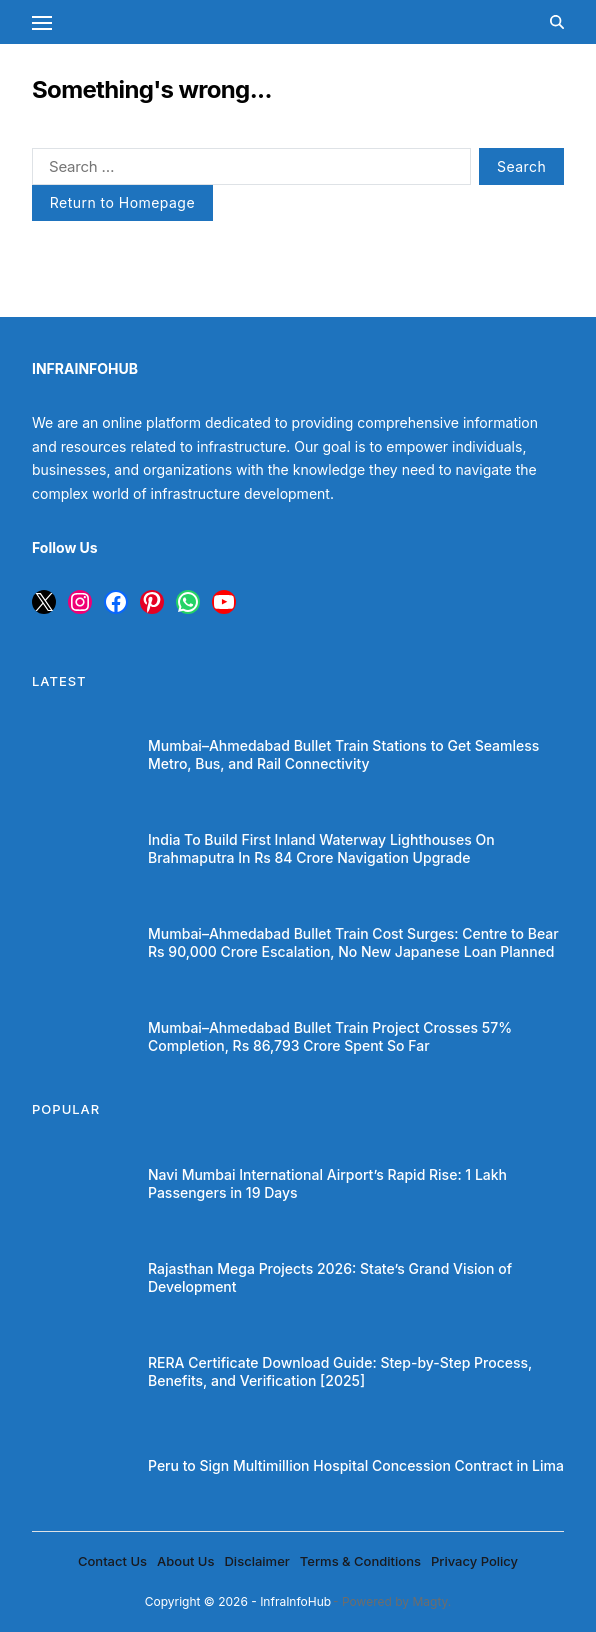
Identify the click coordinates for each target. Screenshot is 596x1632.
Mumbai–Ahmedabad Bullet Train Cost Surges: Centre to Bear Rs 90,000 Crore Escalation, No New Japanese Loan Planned (353, 942)
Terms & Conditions (360, 1561)
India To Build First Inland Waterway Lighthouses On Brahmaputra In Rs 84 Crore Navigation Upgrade (321, 848)
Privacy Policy (474, 1561)
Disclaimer (256, 1561)
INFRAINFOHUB (85, 368)
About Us (185, 1561)
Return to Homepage (122, 202)
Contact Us (112, 1561)
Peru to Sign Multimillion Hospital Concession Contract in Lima (356, 1465)
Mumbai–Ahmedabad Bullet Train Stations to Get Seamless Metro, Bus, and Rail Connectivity (343, 754)
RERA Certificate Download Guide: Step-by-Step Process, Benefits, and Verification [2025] (340, 1371)
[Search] (557, 22)
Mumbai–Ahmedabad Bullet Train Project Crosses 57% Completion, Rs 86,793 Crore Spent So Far (330, 1036)
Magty (429, 1601)
